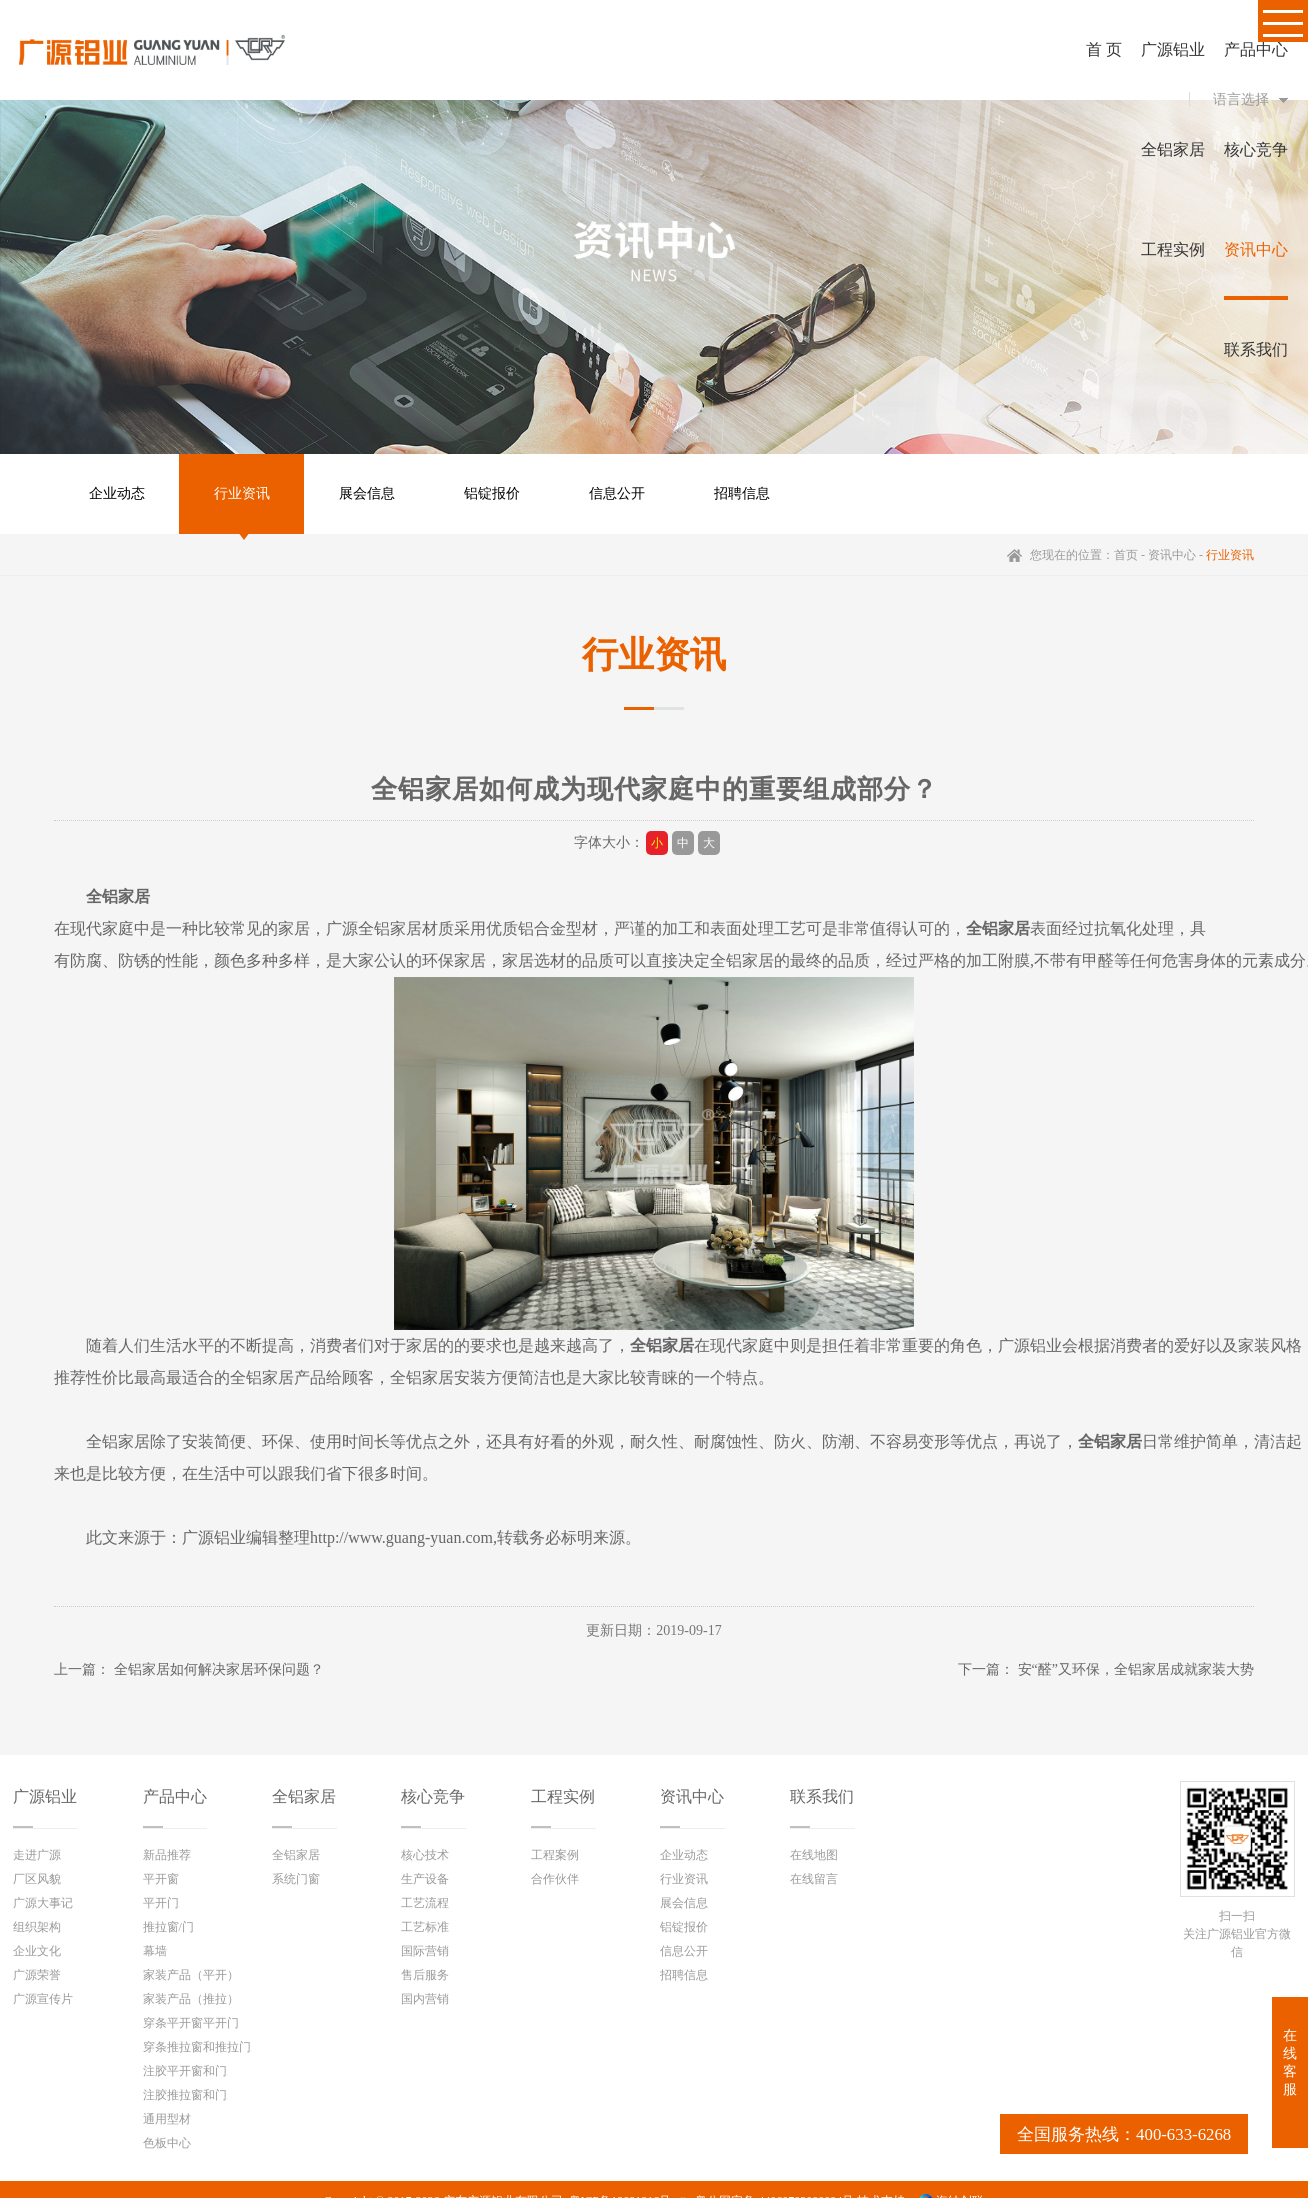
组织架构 (37, 1927)
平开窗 (161, 1879)
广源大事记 (43, 1903)
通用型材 (167, 2119)
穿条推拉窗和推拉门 (197, 2047)
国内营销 (425, 1999)
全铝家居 (304, 1796)
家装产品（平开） (191, 1975)
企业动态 (117, 493)
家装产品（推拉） (191, 1999)
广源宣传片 (43, 1999)
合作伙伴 (555, 1879)
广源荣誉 (37, 1975)
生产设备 (425, 1879)
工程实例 (563, 1796)
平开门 (161, 1903)
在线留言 (814, 1879)
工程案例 (555, 1855)
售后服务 (425, 1975)
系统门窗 (296, 1879)
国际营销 (425, 1951)
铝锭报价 (492, 493)
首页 (1126, 555)
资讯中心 (1172, 555)
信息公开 (617, 493)
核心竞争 (433, 1796)
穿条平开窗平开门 (191, 2023)
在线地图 (814, 1855)
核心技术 (425, 1855)
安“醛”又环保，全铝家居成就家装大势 (1136, 1669)
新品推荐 (167, 1855)
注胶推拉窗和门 (185, 2095)
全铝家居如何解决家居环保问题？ (219, 1669)
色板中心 (167, 2143)
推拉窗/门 (168, 1927)
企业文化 (37, 1951)
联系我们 (822, 1796)
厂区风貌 (37, 1879)
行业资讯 (242, 493)
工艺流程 (425, 1903)
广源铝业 (45, 1796)
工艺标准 (425, 1927)
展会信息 (367, 493)
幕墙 (155, 1951)
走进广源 (37, 1855)
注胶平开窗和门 (185, 2071)
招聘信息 (742, 493)
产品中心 (175, 1796)
